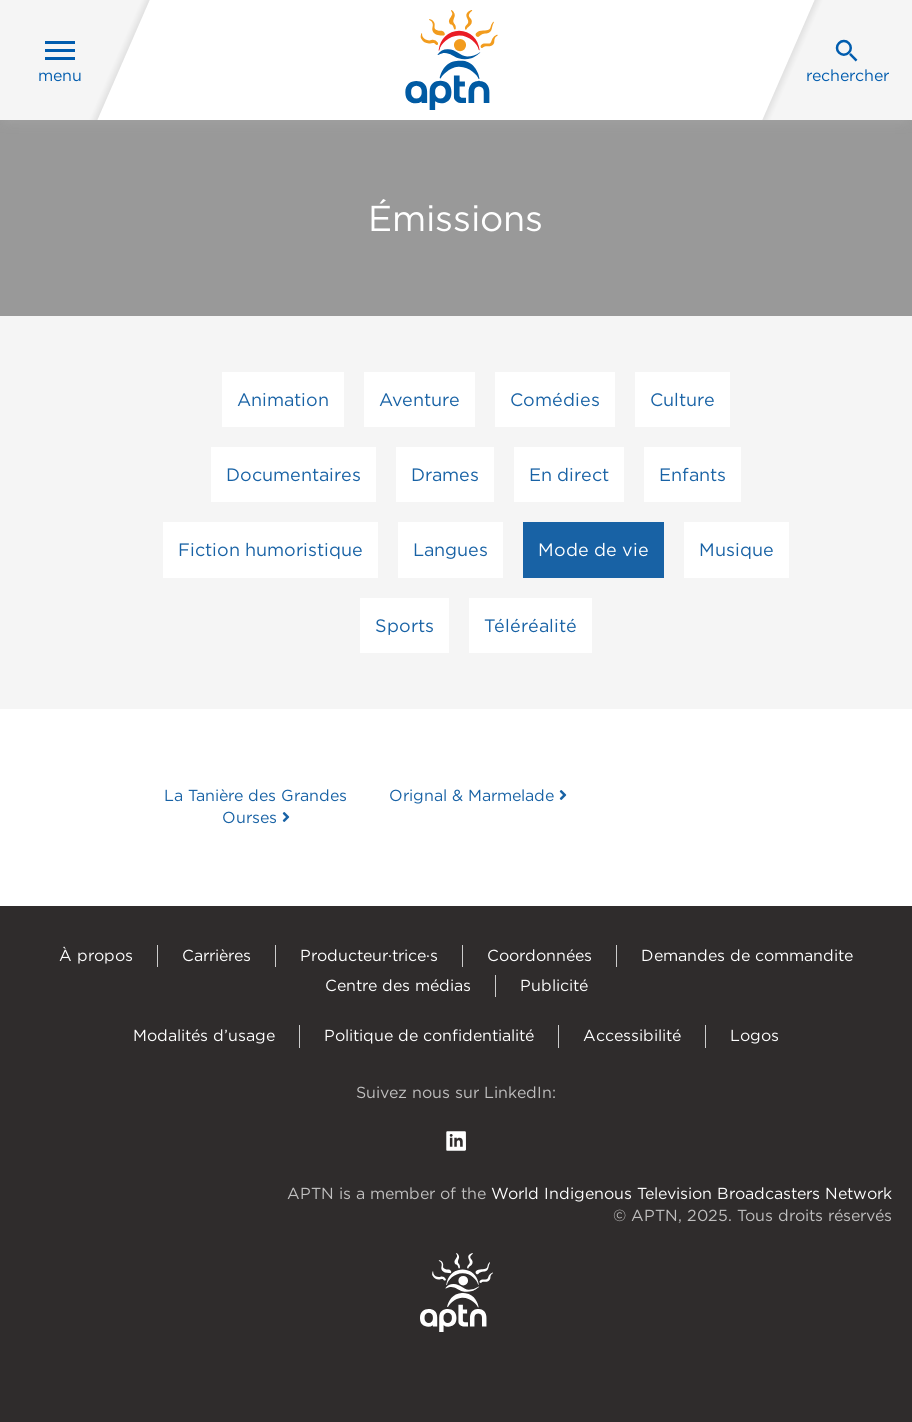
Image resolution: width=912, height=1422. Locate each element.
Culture (682, 399)
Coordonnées (539, 955)
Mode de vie (593, 549)
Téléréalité (530, 625)
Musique (736, 549)
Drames (445, 474)
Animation (283, 399)
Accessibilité (632, 1035)
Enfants (692, 474)
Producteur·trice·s (369, 955)
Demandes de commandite (747, 955)
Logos (754, 1035)
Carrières (216, 955)
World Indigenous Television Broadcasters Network (691, 1193)
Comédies (555, 399)
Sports (404, 625)
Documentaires (293, 474)
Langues (450, 549)
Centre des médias (398, 985)
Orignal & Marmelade (478, 795)
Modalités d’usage (204, 1035)
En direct (569, 474)
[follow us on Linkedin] (456, 1139)
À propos (96, 955)
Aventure (419, 399)
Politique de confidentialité (429, 1035)
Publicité (554, 985)
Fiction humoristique (270, 549)
